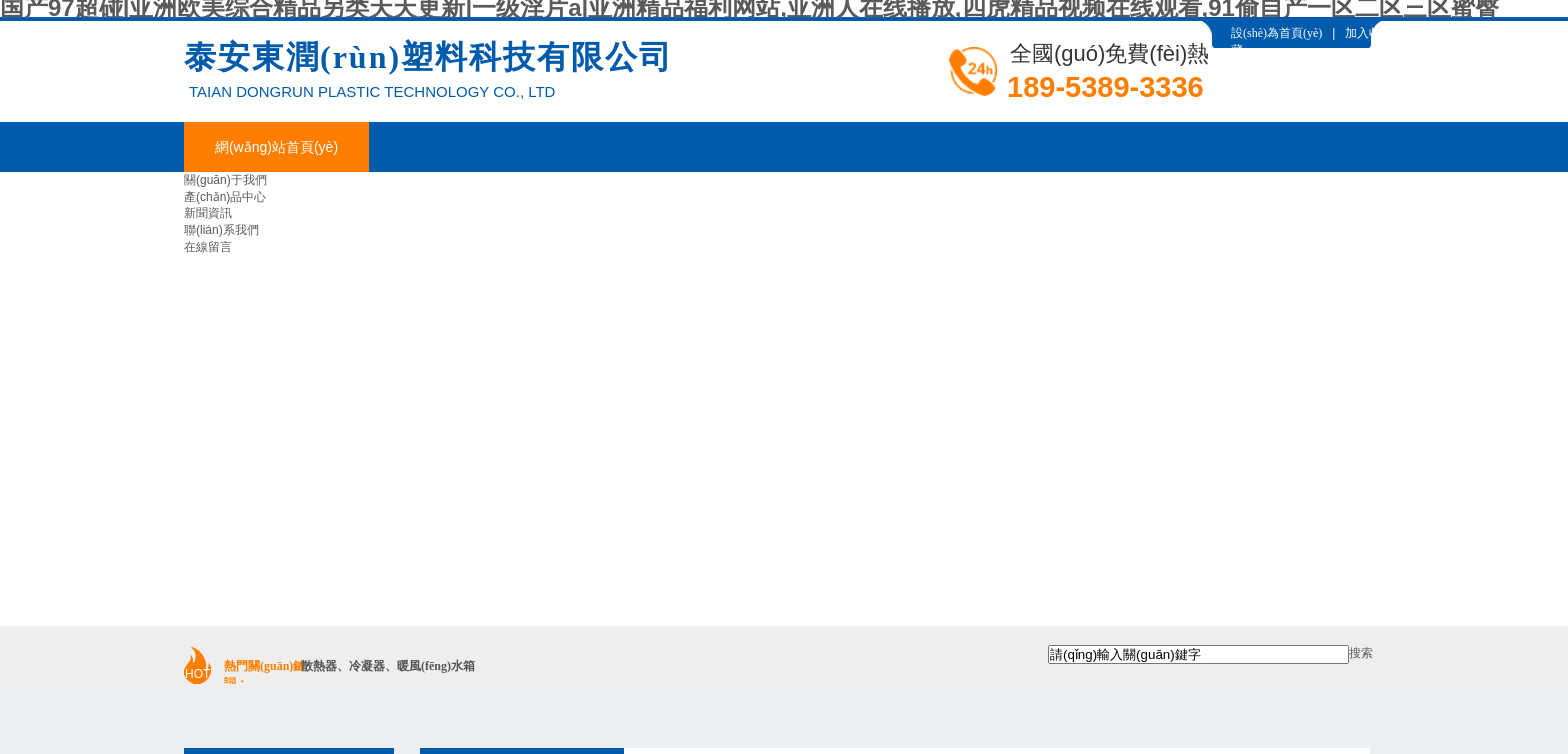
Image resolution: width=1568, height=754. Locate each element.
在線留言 (208, 247)
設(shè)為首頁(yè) (1276, 33)
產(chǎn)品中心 (225, 197)
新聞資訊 (208, 213)
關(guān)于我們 (225, 180)
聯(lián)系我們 (221, 230)
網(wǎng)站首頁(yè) (276, 147)
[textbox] (1198, 654)
